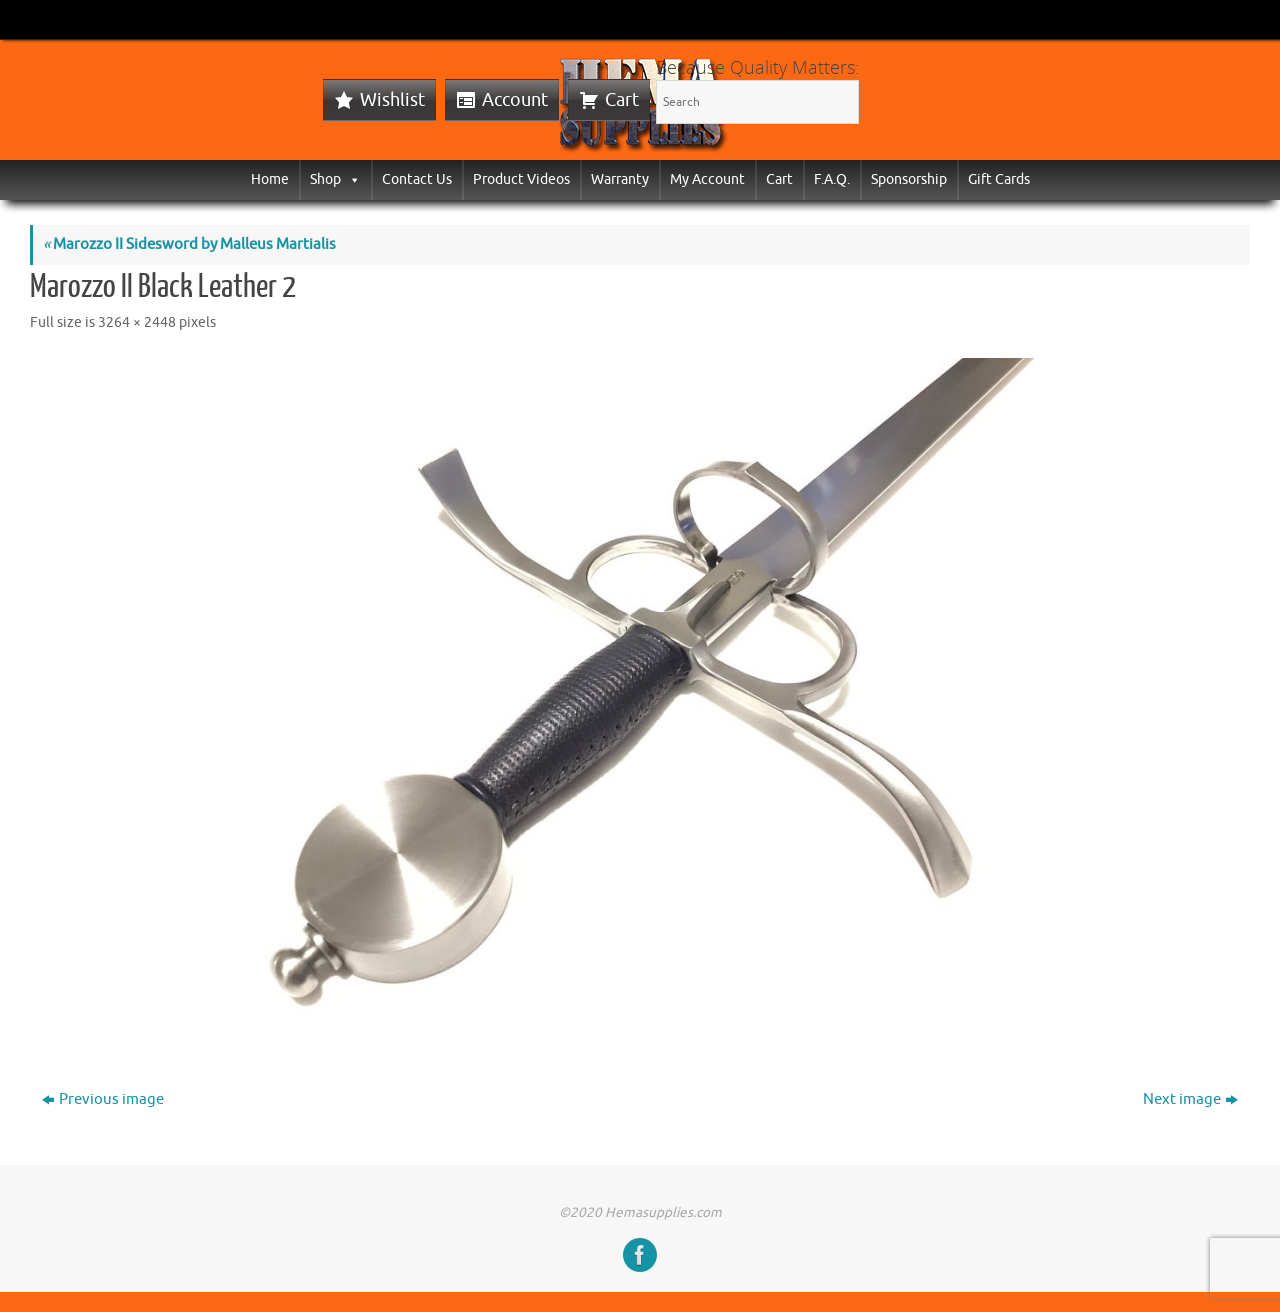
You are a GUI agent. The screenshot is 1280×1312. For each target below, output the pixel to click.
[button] (351, 179)
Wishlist (392, 100)
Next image (1190, 1099)
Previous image (103, 1099)
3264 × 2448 (137, 322)
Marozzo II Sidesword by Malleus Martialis (189, 244)
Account (515, 100)
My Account (707, 179)
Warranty (620, 179)
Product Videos (521, 179)
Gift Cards (999, 179)
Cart (622, 100)
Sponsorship (909, 179)
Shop (335, 179)
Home (270, 179)
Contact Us (417, 179)
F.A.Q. (832, 179)
